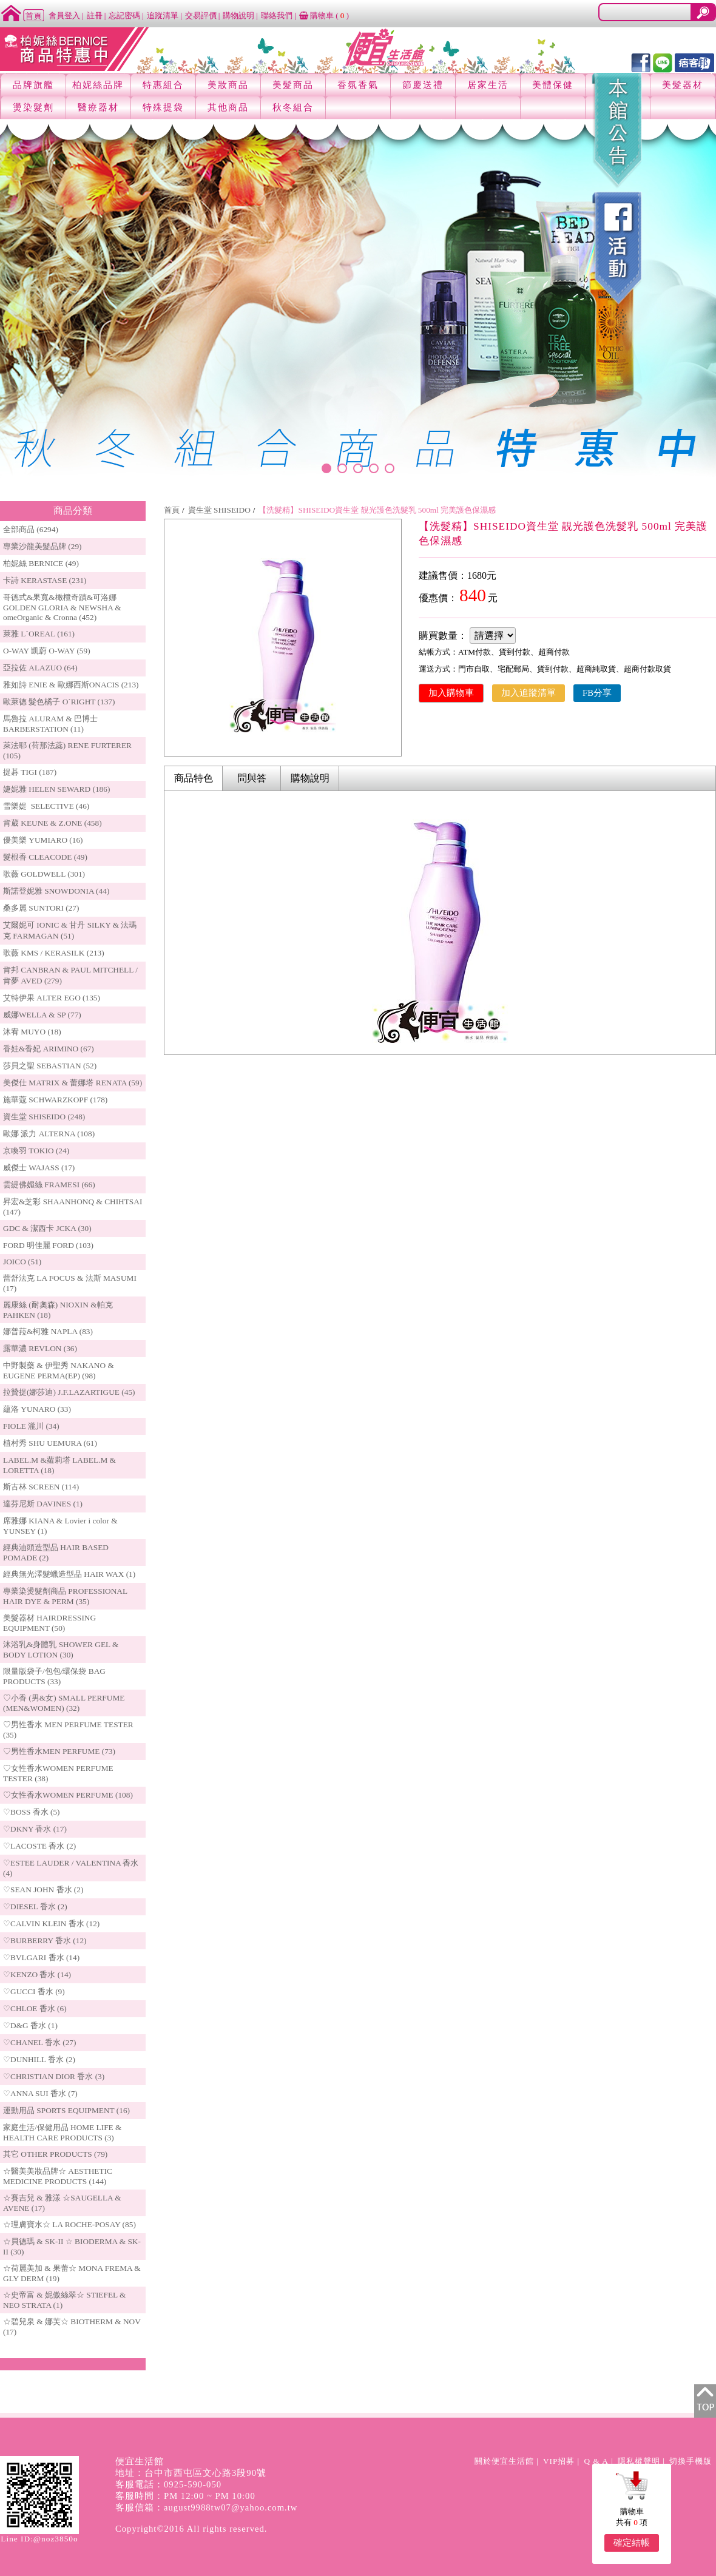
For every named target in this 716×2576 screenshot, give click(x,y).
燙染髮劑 (33, 107)
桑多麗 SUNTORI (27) (41, 907)
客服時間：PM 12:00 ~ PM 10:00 (185, 2496)
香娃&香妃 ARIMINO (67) (48, 1048)
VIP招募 (559, 2461)
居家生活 (487, 85)
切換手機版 (690, 2461)
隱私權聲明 (639, 2461)
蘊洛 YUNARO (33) (37, 1409)
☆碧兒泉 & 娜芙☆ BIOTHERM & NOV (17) (72, 2326)
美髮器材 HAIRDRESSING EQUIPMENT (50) (49, 1623)
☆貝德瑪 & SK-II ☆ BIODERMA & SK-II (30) (72, 2246)
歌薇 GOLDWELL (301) (44, 873)
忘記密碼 (124, 15)
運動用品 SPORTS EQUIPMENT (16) (66, 2110)
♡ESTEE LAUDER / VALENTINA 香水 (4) (70, 1868)
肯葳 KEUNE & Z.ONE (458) (52, 823)
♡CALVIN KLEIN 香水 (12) (51, 1923)
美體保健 (552, 85)
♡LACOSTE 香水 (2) (39, 1845)
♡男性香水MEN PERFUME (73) (59, 1751)
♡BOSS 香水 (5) (31, 1811)
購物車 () (324, 15)
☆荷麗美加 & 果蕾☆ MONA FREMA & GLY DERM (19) (72, 2273)
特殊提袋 (163, 107)
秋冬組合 (293, 107)
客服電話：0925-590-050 (168, 2484)
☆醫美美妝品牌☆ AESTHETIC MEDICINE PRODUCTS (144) (57, 2176)
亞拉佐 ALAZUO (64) (40, 667)
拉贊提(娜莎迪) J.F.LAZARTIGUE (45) (69, 1392)
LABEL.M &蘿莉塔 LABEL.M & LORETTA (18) (59, 1465)
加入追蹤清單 (528, 693)
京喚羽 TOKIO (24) (36, 1150)
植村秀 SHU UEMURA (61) (50, 1443)
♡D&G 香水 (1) (30, 2025)
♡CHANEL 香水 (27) (39, 2042)
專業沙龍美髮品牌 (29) (42, 546)
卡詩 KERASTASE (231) (44, 580)
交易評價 (201, 15)
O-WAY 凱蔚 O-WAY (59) (46, 650)
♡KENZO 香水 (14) (37, 1974)
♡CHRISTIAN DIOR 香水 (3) (53, 2076)
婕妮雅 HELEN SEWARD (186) (56, 789)
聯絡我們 (276, 15)
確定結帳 (631, 2542)
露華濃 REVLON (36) (40, 1348)
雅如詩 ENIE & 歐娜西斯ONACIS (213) (71, 684)
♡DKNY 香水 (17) (35, 1828)
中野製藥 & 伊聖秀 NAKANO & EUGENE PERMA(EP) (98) (58, 1370)
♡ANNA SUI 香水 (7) (40, 2093)
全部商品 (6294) (30, 529)
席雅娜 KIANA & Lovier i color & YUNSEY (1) (60, 1526)
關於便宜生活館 (504, 2461)
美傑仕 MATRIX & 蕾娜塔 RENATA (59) (72, 1082)
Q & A (596, 2461)
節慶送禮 (423, 85)
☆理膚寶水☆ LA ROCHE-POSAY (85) (69, 2224)
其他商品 (228, 107)
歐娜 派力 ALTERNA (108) (49, 1133)
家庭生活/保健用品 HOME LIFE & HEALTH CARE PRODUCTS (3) (62, 2132)
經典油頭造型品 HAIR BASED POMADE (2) (56, 1552)
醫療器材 (98, 107)
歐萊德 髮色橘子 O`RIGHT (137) (59, 701)
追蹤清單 (162, 15)
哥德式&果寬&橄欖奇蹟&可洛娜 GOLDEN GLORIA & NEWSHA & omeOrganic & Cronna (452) (62, 607)
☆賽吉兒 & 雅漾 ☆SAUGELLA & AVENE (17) (62, 2203)
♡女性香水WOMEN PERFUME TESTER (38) (58, 1773)
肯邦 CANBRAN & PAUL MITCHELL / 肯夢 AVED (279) (70, 975)
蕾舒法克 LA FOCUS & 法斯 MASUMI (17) (70, 1283)
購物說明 (238, 15)
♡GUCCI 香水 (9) (34, 1991)
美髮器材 (682, 85)
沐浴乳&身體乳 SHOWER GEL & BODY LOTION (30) (60, 1649)
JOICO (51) (22, 1261)
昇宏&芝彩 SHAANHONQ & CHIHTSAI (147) (72, 1206)
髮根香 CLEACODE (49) (45, 856)
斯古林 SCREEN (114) (41, 1486)
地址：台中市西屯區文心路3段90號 (190, 2473)
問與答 (251, 778)
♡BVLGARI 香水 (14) (41, 1957)
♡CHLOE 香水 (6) (35, 2008)
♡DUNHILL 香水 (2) (39, 2059)
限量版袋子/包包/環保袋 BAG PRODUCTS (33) (54, 1676)
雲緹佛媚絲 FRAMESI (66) (49, 1184)
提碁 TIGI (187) (29, 772)
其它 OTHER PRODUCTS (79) (55, 2154)
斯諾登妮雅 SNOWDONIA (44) (56, 890)
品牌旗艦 (33, 85)
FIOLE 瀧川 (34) (31, 1426)
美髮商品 (293, 85)
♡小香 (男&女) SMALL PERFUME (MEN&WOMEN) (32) (63, 1703)
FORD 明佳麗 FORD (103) (48, 1245)
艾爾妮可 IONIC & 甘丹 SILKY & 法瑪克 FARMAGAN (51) (70, 930)
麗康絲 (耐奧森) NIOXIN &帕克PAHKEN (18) (58, 1310)
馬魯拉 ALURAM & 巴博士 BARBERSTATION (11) (50, 723)
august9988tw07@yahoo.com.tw (230, 2507)
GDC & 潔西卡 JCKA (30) (47, 1228)
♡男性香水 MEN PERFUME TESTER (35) (68, 1729)
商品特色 (193, 778)
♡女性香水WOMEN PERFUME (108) (68, 1794)
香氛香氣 (358, 85)
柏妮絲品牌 (98, 85)
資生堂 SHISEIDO (219, 509)
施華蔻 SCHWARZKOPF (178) (55, 1099)
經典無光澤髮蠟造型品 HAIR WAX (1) (69, 1574)
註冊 (95, 15)
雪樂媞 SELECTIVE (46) (46, 806)
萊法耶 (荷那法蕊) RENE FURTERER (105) (67, 750)
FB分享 (597, 693)
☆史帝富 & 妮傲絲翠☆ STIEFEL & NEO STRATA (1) (64, 2300)
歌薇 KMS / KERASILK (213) (53, 952)
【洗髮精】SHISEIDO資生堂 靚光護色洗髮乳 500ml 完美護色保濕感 (377, 509)
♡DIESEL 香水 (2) (35, 1906)
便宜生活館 (139, 2461)
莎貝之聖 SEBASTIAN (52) (49, 1065)
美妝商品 (228, 85)
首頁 (172, 509)
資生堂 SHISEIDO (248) (44, 1116)
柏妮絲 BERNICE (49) (41, 563)
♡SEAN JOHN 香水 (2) (43, 1889)
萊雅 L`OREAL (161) (39, 633)
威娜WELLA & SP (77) (42, 1014)
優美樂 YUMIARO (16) (43, 840)
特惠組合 (163, 85)
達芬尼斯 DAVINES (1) (43, 1503)
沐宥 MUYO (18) (32, 1031)
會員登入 (64, 15)
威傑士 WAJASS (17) (39, 1167)
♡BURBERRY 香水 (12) (44, 1940)
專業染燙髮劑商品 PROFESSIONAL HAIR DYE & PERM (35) (65, 1596)
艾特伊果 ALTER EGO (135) (51, 997)
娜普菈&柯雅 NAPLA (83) (48, 1331)
